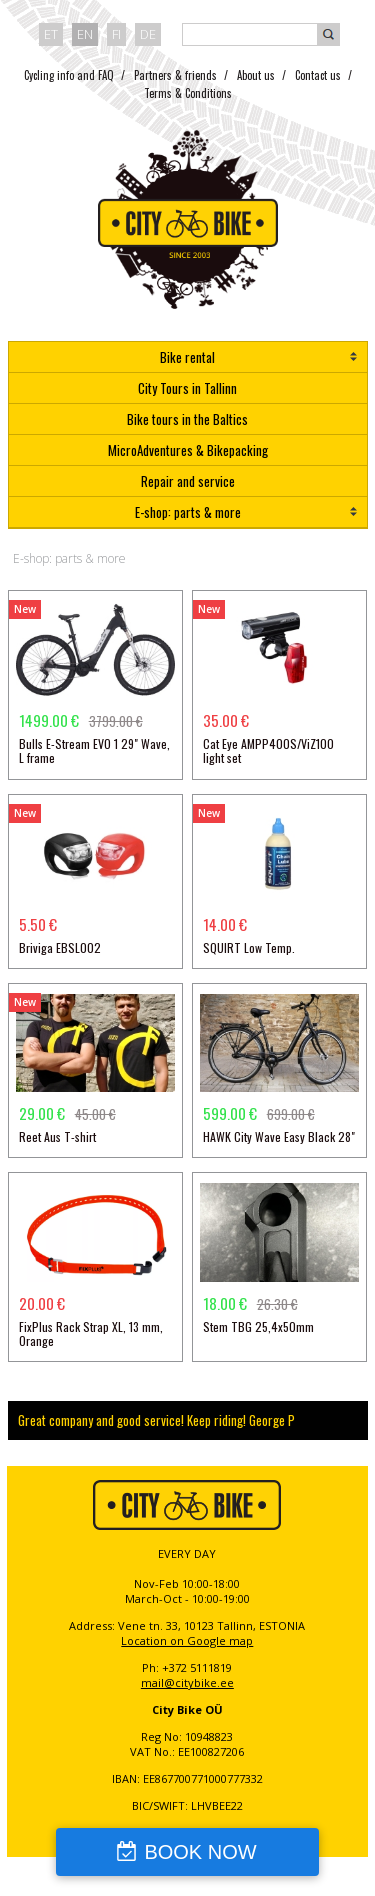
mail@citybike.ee (187, 1682)
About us (256, 75)
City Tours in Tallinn (187, 388)
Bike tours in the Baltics (187, 419)
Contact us (318, 75)
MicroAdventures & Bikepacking (188, 450)
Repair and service (188, 481)
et (51, 34)
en (85, 34)
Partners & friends (175, 75)
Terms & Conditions (188, 93)
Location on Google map (187, 1640)
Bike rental (187, 357)
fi (116, 34)
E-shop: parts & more (188, 512)
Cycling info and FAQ (69, 75)
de (148, 34)
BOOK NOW (200, 1852)
